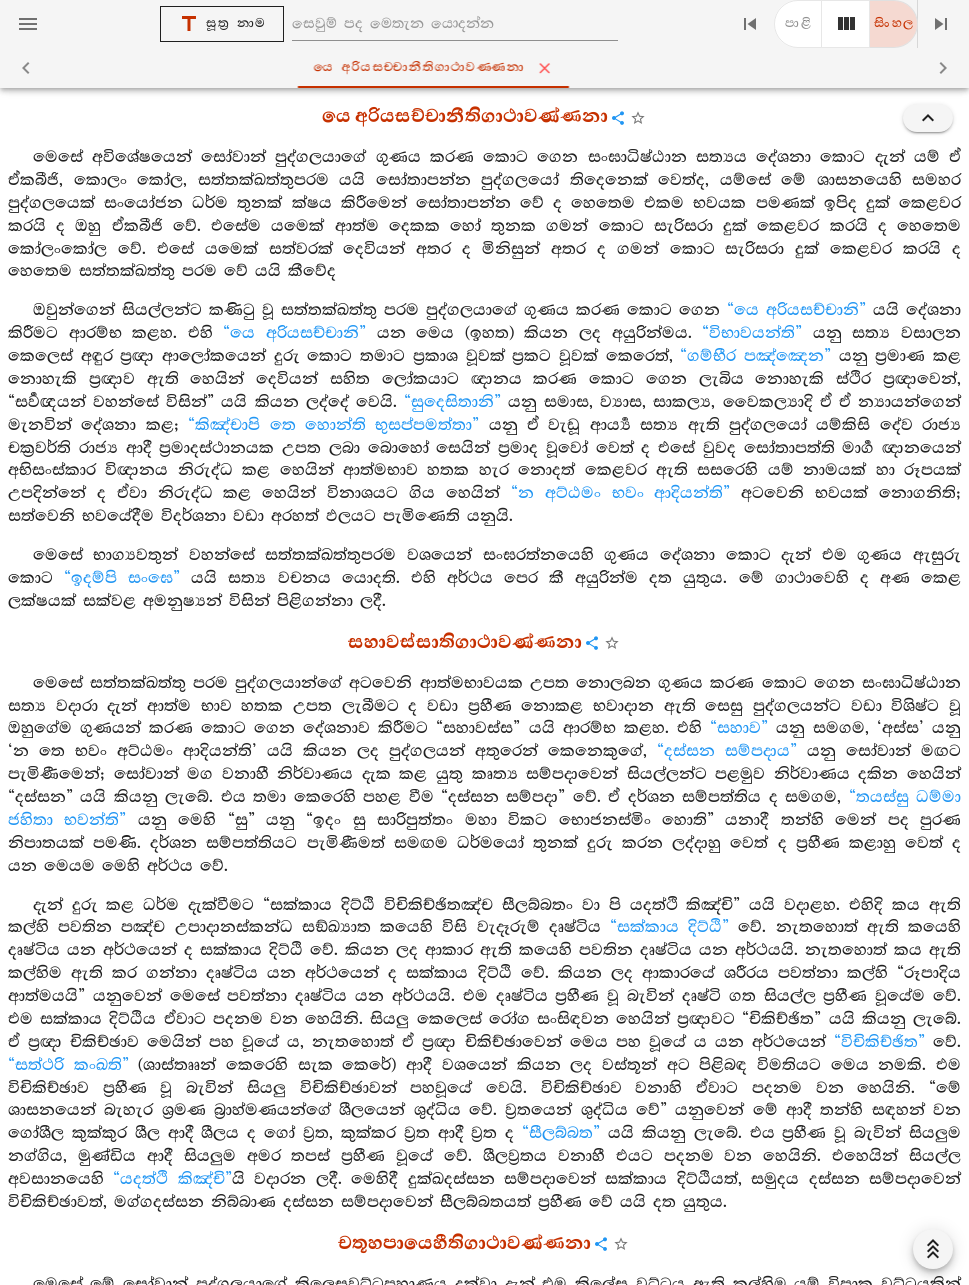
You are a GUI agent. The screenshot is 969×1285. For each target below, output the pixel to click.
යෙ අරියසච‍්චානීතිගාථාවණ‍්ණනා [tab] (488, 68)
